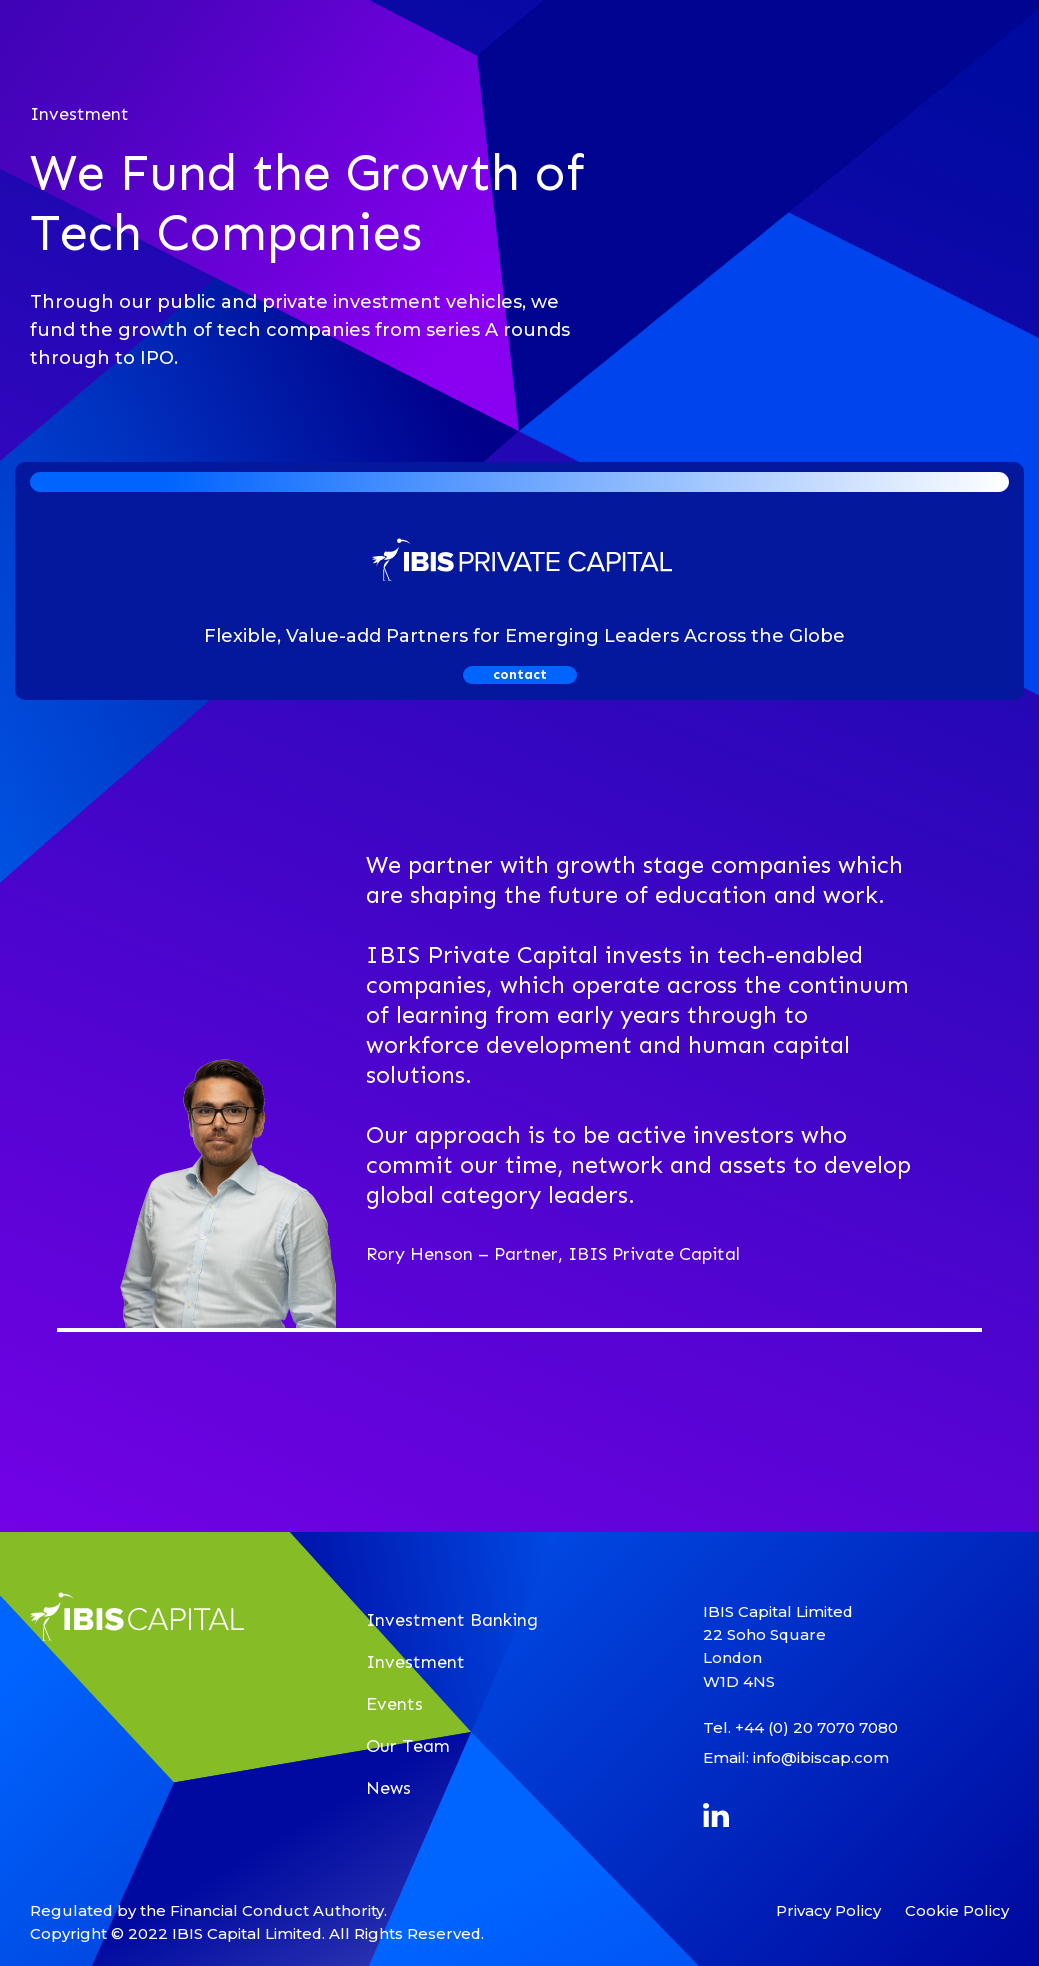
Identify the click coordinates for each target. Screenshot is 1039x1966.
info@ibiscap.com (821, 1757)
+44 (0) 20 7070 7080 (816, 1727)
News (388, 1788)
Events (394, 1704)
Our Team (408, 1746)
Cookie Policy (957, 1910)
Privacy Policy (828, 1910)
